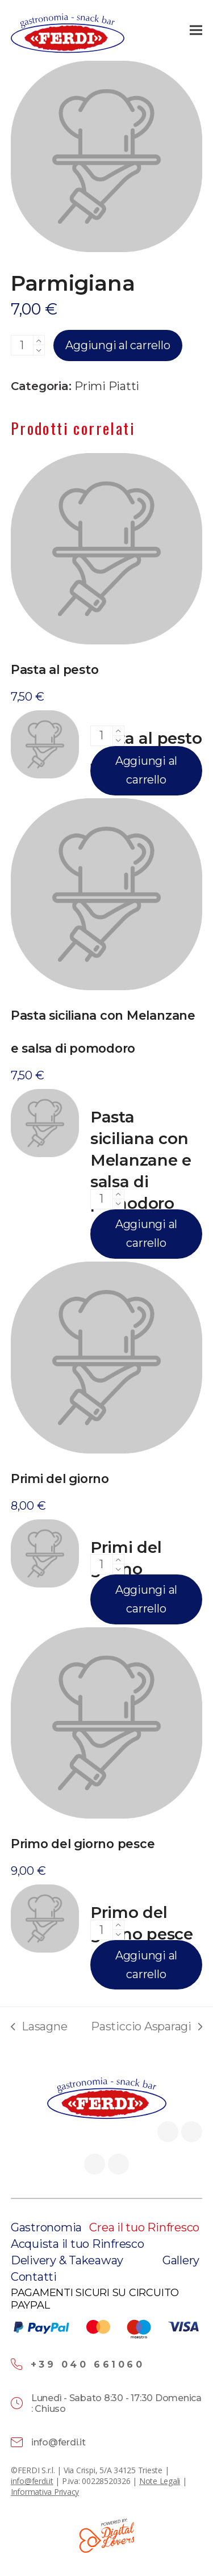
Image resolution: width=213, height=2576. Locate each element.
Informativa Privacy (45, 2491)
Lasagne (39, 2027)
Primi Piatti (106, 386)
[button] (196, 30)
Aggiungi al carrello (117, 345)
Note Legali (159, 2481)
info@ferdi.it (32, 2481)
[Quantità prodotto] (22, 345)
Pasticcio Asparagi (146, 2027)
